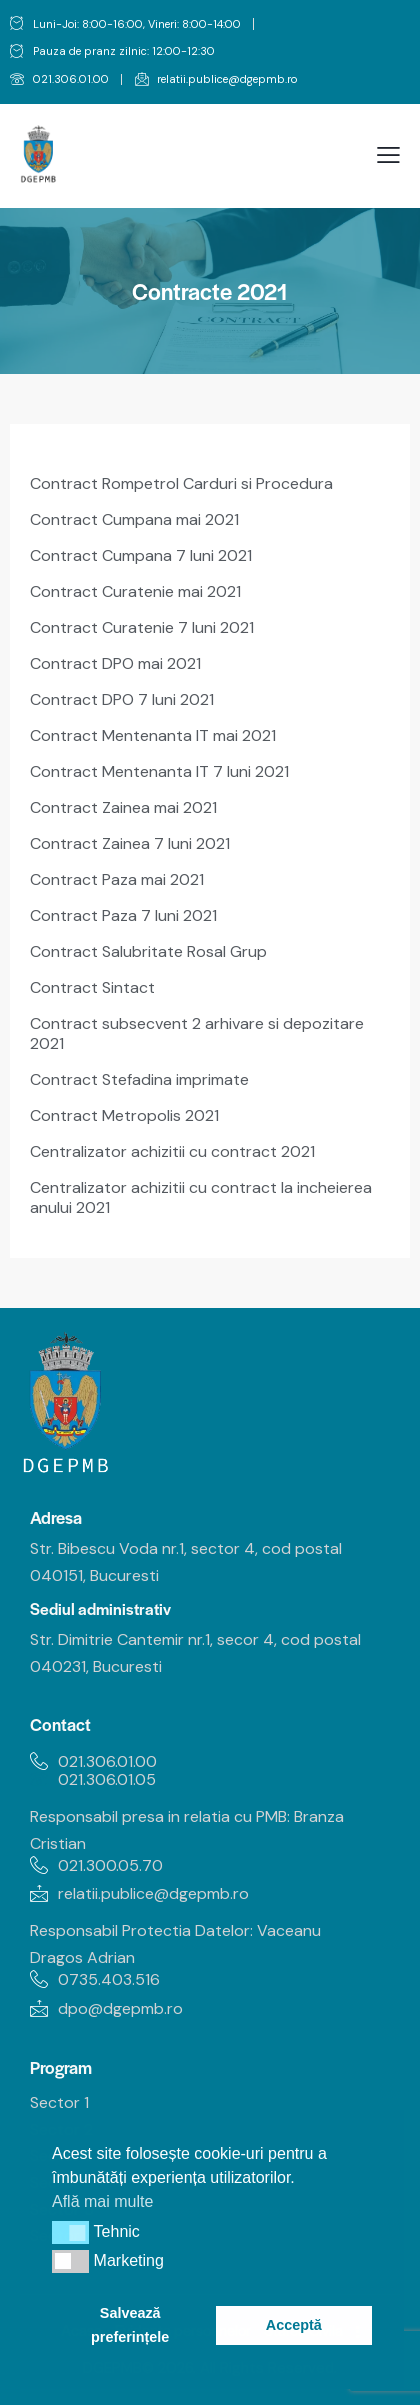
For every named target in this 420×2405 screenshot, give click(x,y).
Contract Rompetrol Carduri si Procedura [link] (181, 483)
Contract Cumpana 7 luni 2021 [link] (141, 555)
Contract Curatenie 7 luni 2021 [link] (142, 627)
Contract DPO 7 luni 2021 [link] (122, 699)
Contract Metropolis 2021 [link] (124, 1115)
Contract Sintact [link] (92, 987)
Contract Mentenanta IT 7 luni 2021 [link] (159, 771)
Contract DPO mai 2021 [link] (115, 663)
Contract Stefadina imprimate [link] (139, 1079)
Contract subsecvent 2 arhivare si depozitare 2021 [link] (197, 1033)
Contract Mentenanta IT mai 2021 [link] (153, 735)
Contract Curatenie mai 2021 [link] (135, 591)
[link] (59, 80)
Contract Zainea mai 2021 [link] (123, 807)
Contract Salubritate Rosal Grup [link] (148, 951)
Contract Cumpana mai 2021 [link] (134, 519)
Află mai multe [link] (102, 2201)
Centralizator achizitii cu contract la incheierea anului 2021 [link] (201, 1197)
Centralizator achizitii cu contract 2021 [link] (172, 1151)
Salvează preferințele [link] (130, 2325)
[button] (70, 2232)
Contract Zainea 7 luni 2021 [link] (130, 843)
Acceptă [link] (294, 2325)
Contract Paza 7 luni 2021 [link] (123, 915)
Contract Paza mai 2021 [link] (117, 879)
